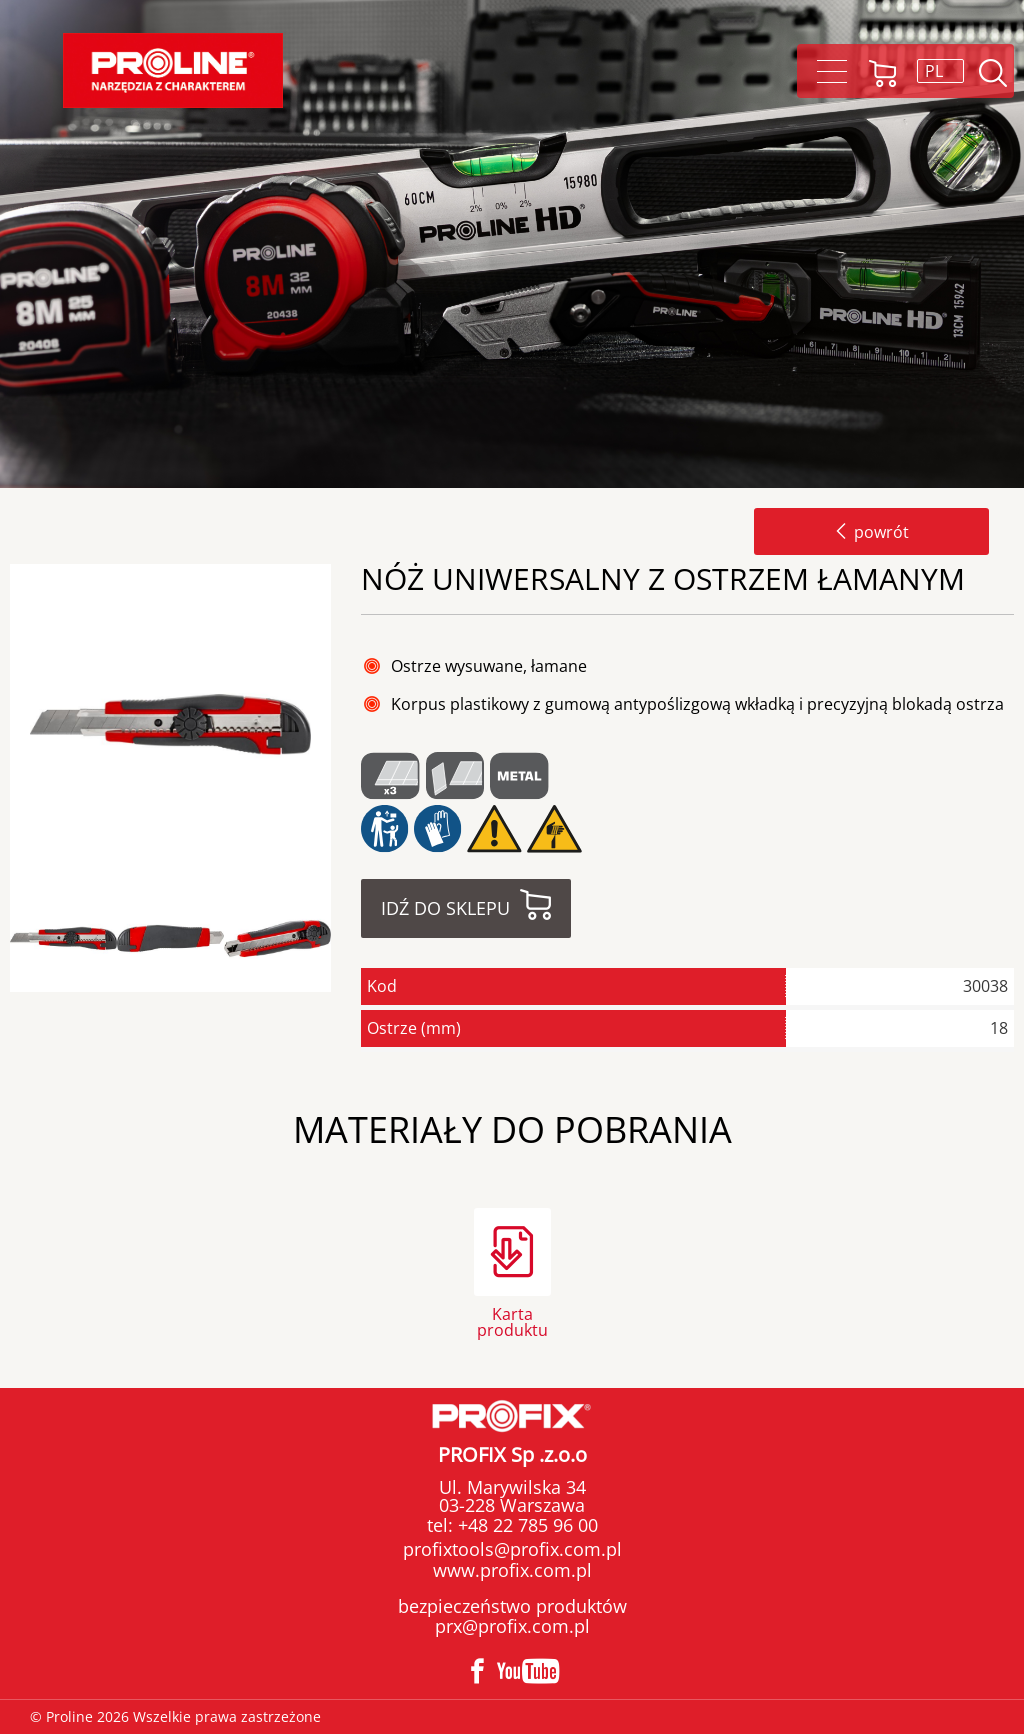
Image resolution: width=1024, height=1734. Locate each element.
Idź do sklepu (445, 908)
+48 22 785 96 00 (525, 1525)
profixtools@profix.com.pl (512, 1549)
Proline (173, 70)
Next (348, 939)
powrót (871, 532)
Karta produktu (512, 1320)
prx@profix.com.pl (512, 1626)
